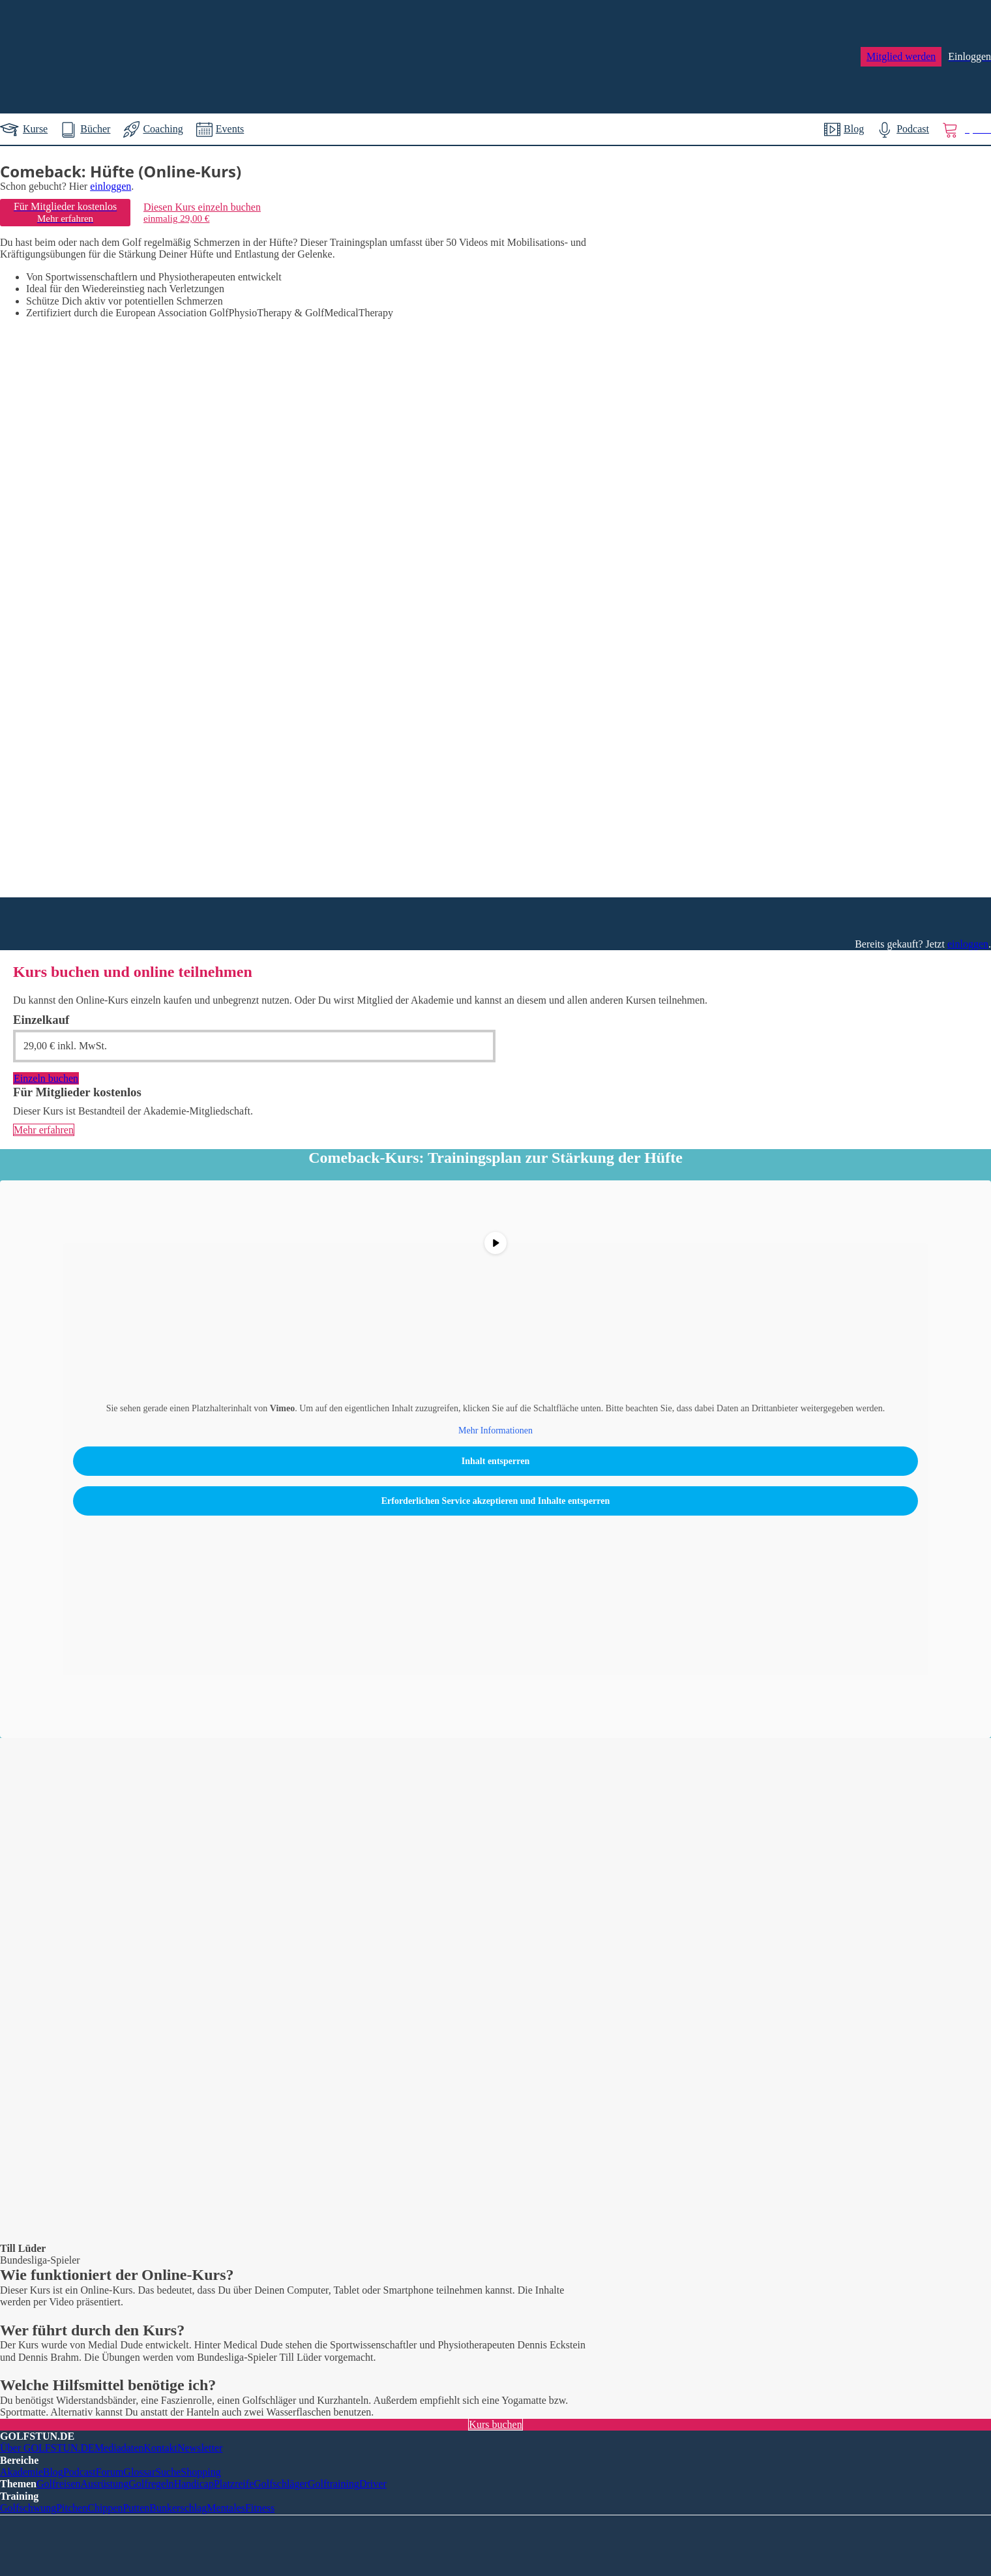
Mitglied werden (901, 56)
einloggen (110, 186)
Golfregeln (150, 2483)
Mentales (226, 2507)
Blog (53, 2472)
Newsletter (199, 2447)
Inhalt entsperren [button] (495, 1461)
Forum (110, 2472)
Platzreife (234, 2483)
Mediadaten (119, 2447)
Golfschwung (28, 2507)
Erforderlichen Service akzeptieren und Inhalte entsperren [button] (495, 1501)
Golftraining (333, 2483)
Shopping (200, 2472)
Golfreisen (59, 2483)
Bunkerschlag (178, 2507)
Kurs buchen (495, 2424)
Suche (168, 2472)
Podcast (79, 2472)
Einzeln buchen (46, 1078)
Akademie (21, 2472)
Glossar (139, 2472)
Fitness (259, 2507)
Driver (373, 2483)
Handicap (194, 2483)
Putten (136, 2507)
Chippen (105, 2507)
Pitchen (71, 2507)
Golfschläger (281, 2483)
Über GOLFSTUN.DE (47, 2447)
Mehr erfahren (44, 1129)
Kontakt (160, 2447)
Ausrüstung (105, 2483)
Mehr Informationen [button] (495, 1430)
